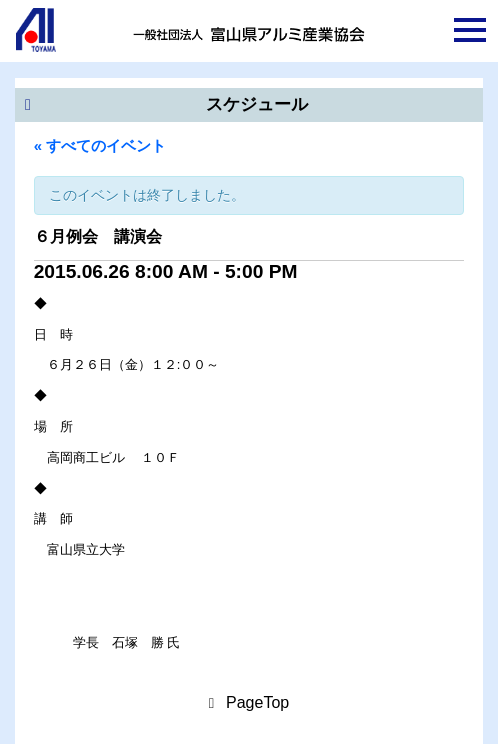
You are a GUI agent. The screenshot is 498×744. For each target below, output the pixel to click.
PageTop (257, 702)
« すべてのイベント (100, 145)
